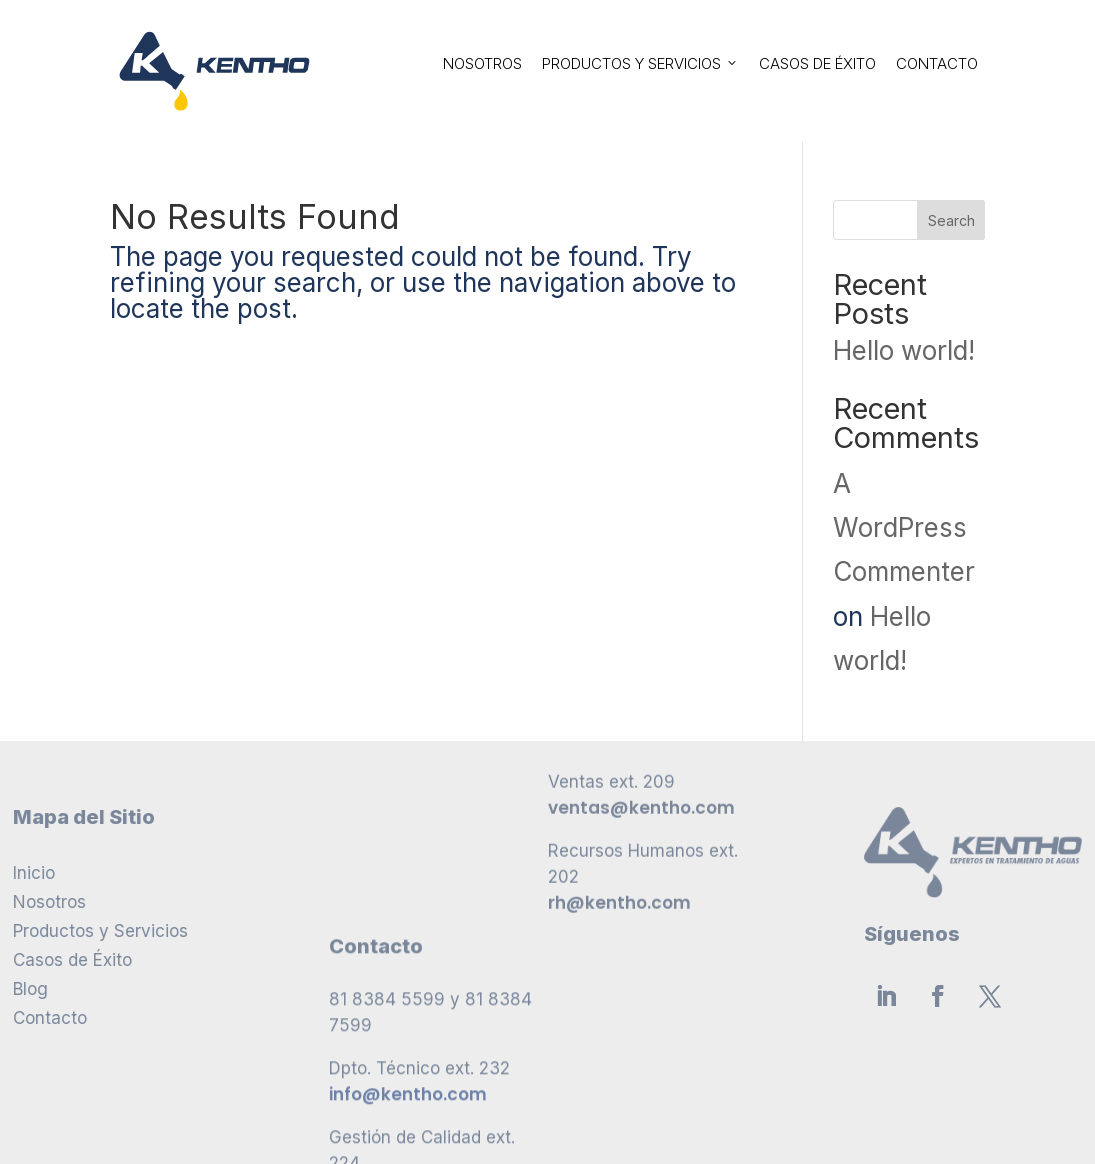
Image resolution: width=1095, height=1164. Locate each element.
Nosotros (482, 63)
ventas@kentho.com (641, 706)
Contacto (937, 63)
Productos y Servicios (640, 63)
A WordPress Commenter (904, 527)
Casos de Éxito (817, 63)
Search (951, 220)
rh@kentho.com (619, 801)
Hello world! (904, 350)
